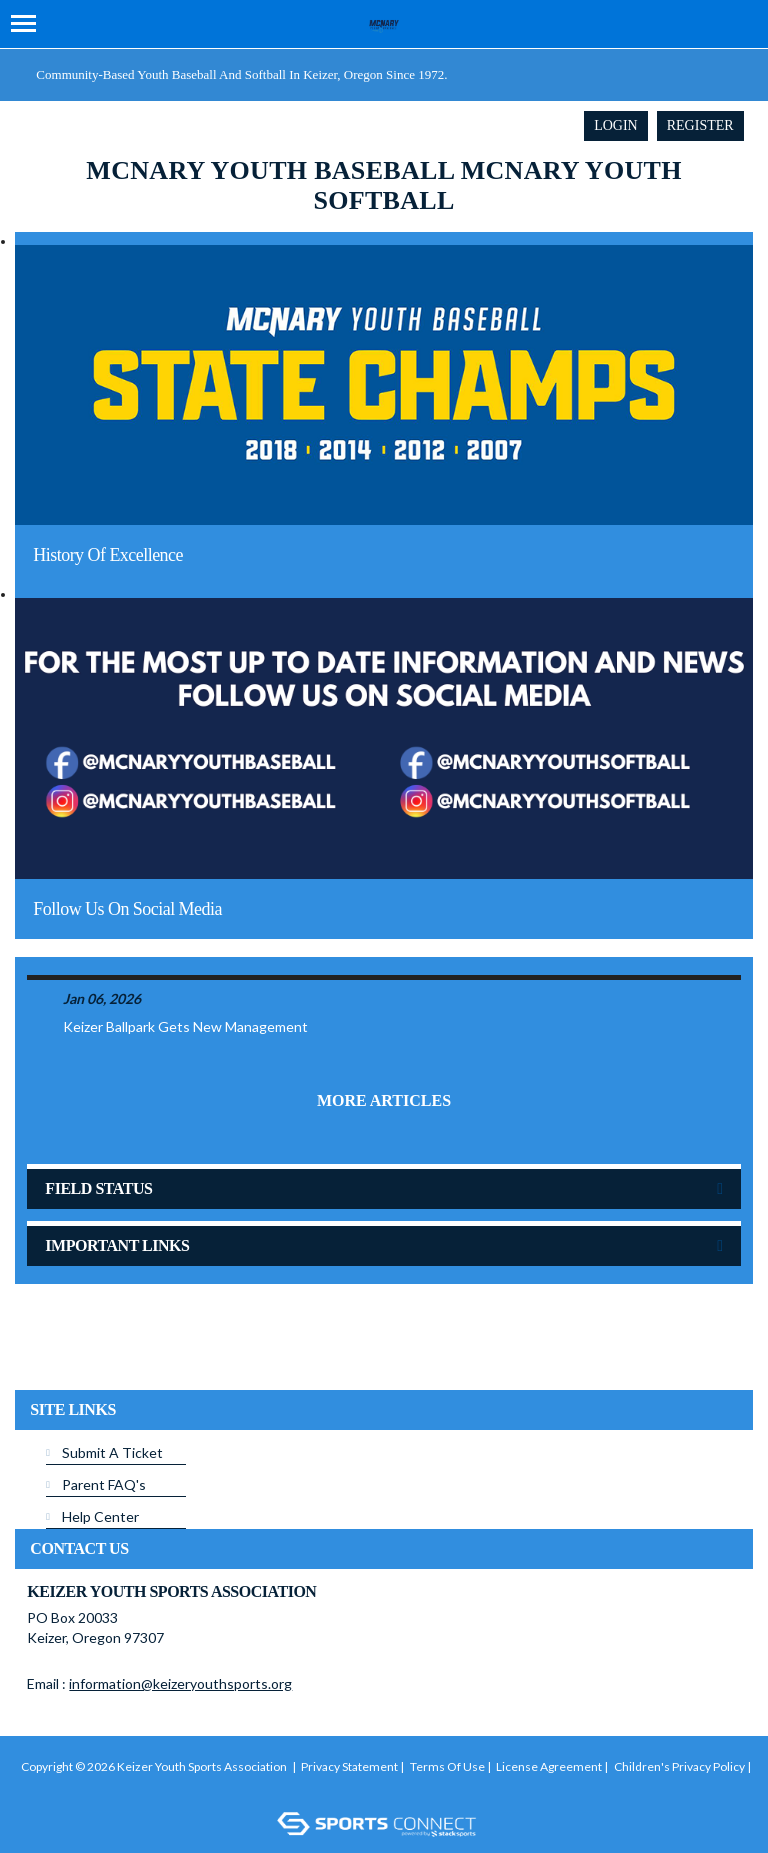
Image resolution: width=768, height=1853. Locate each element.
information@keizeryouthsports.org (180, 1683)
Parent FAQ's (104, 1484)
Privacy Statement (349, 1766)
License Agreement (549, 1766)
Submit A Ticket (112, 1452)
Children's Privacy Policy (679, 1766)
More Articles (384, 1100)
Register (700, 125)
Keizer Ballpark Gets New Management (185, 1026)
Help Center (100, 1516)
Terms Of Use (447, 1766)
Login (616, 125)
